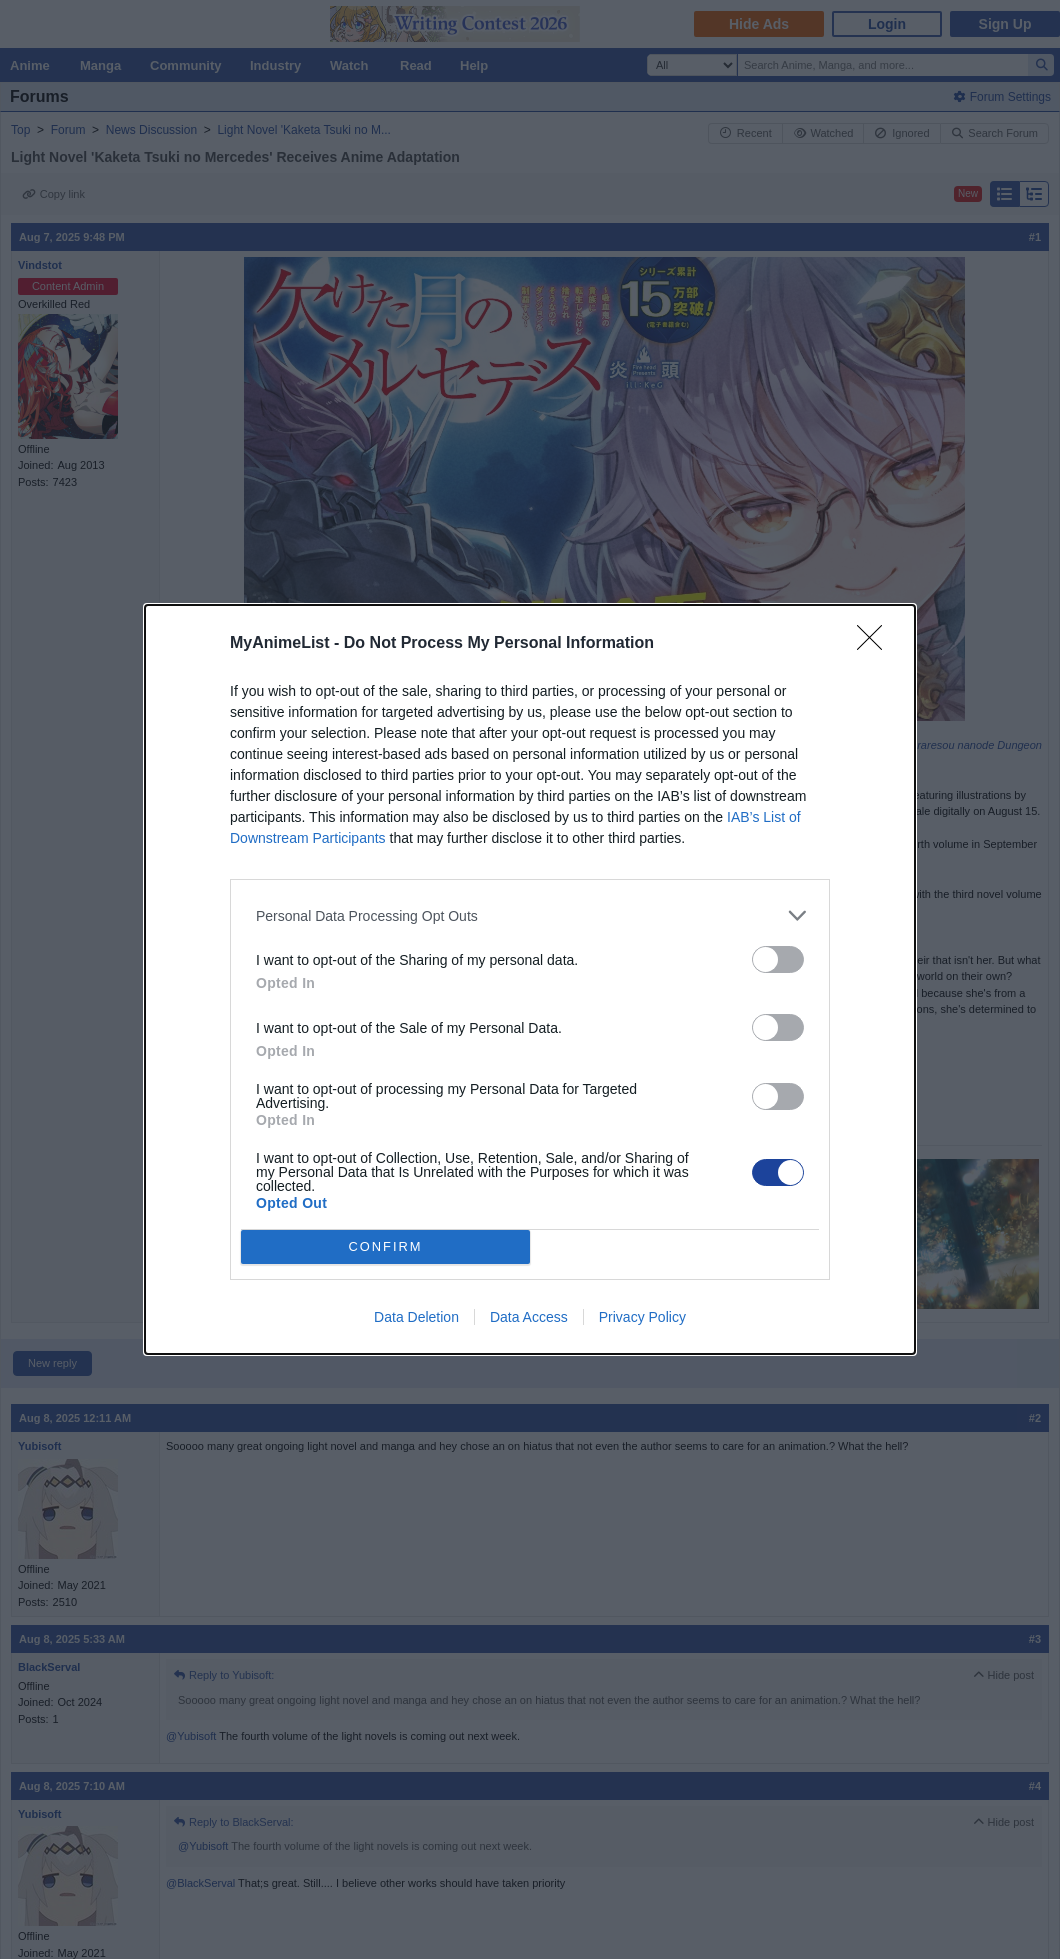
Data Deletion (416, 1317)
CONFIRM (385, 1247)
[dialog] (530, 979)
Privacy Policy (642, 1317)
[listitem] (530, 915)
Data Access (529, 1317)
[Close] (876, 644)
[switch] (778, 959)
